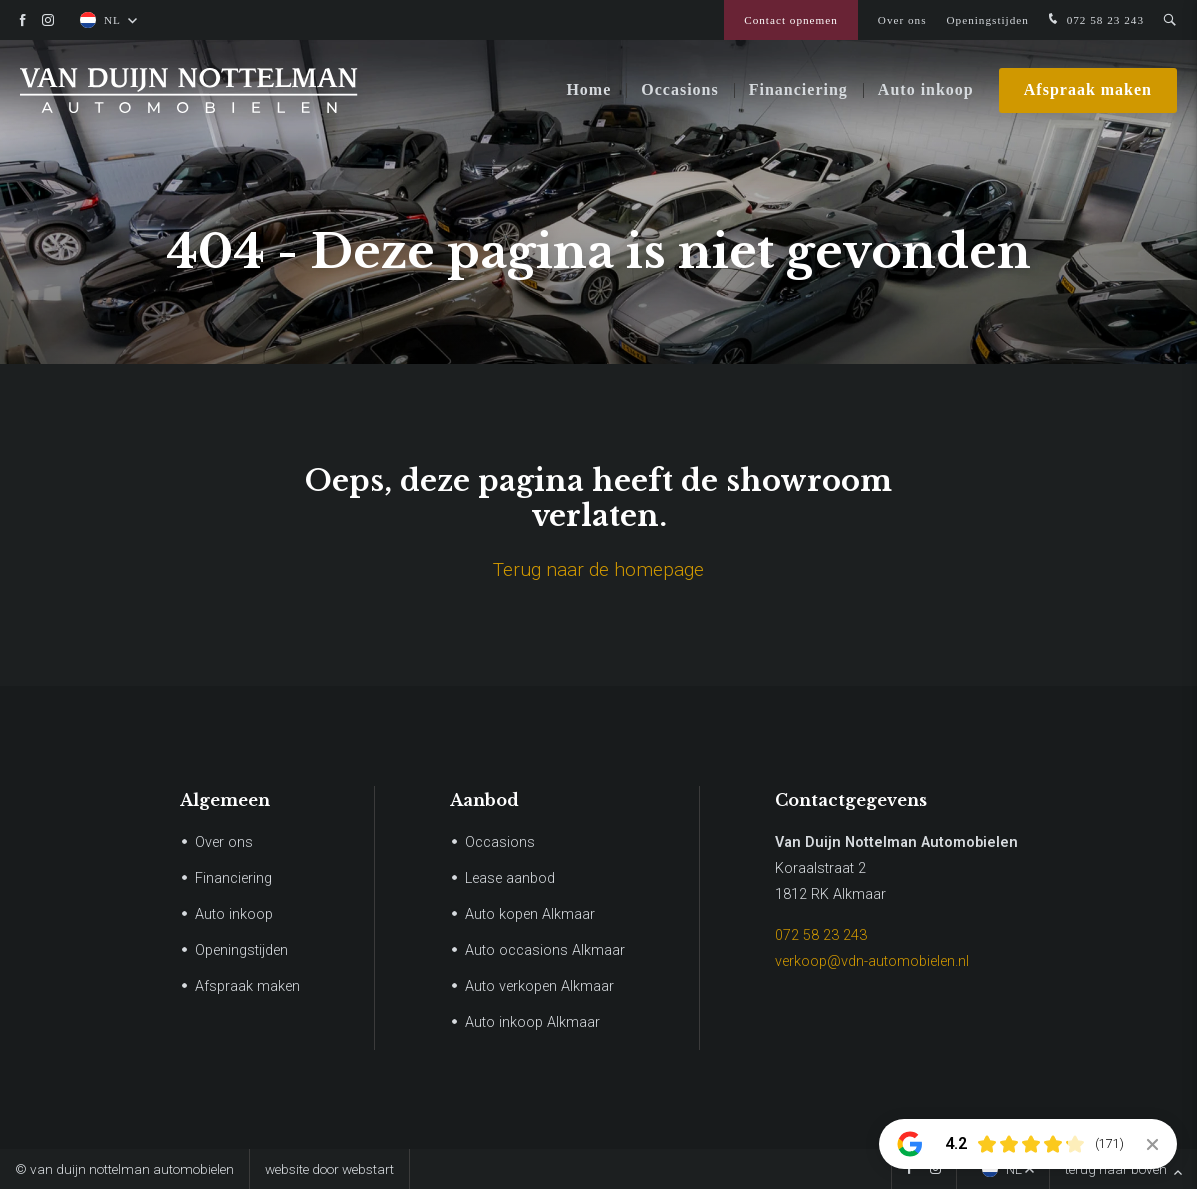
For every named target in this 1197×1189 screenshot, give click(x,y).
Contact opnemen (791, 20)
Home (588, 89)
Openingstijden (988, 20)
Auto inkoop (926, 89)
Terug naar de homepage (598, 569)
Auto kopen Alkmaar (530, 914)
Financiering (798, 89)
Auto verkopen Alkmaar (539, 986)
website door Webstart (329, 1169)
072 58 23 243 (1094, 20)
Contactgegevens (851, 800)
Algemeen (225, 800)
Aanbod (484, 800)
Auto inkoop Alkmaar (532, 1022)
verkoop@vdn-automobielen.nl (872, 961)
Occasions (679, 89)
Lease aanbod (510, 878)
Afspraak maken (1088, 89)
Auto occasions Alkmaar (545, 950)
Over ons (902, 20)
